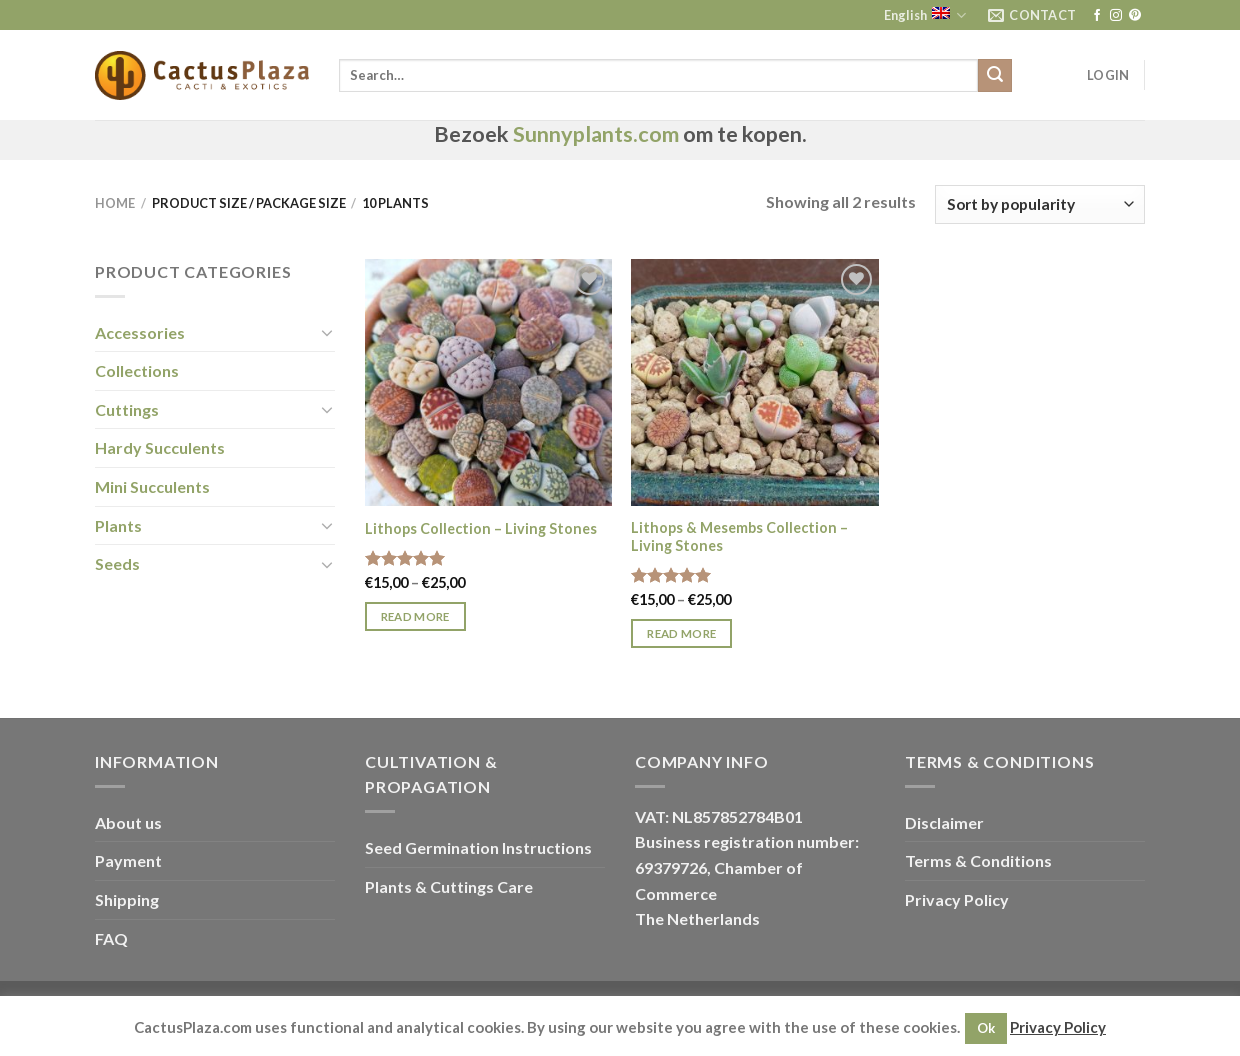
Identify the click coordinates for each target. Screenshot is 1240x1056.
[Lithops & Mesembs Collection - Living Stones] (754, 382)
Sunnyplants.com (596, 134)
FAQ (111, 938)
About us (128, 822)
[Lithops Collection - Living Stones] (488, 382)
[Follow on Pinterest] (1135, 16)
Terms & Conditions (978, 860)
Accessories (140, 332)
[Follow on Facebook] (1097, 16)
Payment (128, 860)
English (925, 15)
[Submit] (995, 76)
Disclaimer (944, 822)
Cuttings (127, 409)
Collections (137, 370)
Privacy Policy (957, 899)
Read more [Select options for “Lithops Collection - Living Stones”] (415, 616)
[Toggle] (327, 332)
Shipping (127, 899)
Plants (118, 525)
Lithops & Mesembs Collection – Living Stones (739, 537)
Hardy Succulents (160, 447)
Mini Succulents (152, 486)
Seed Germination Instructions (478, 847)
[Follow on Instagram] (1116, 16)
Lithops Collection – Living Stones (481, 528)
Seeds (117, 563)
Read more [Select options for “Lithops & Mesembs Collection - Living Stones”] (681, 633)
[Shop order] (1040, 204)
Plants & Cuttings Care (449, 886)
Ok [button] (986, 1028)
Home (115, 203)
